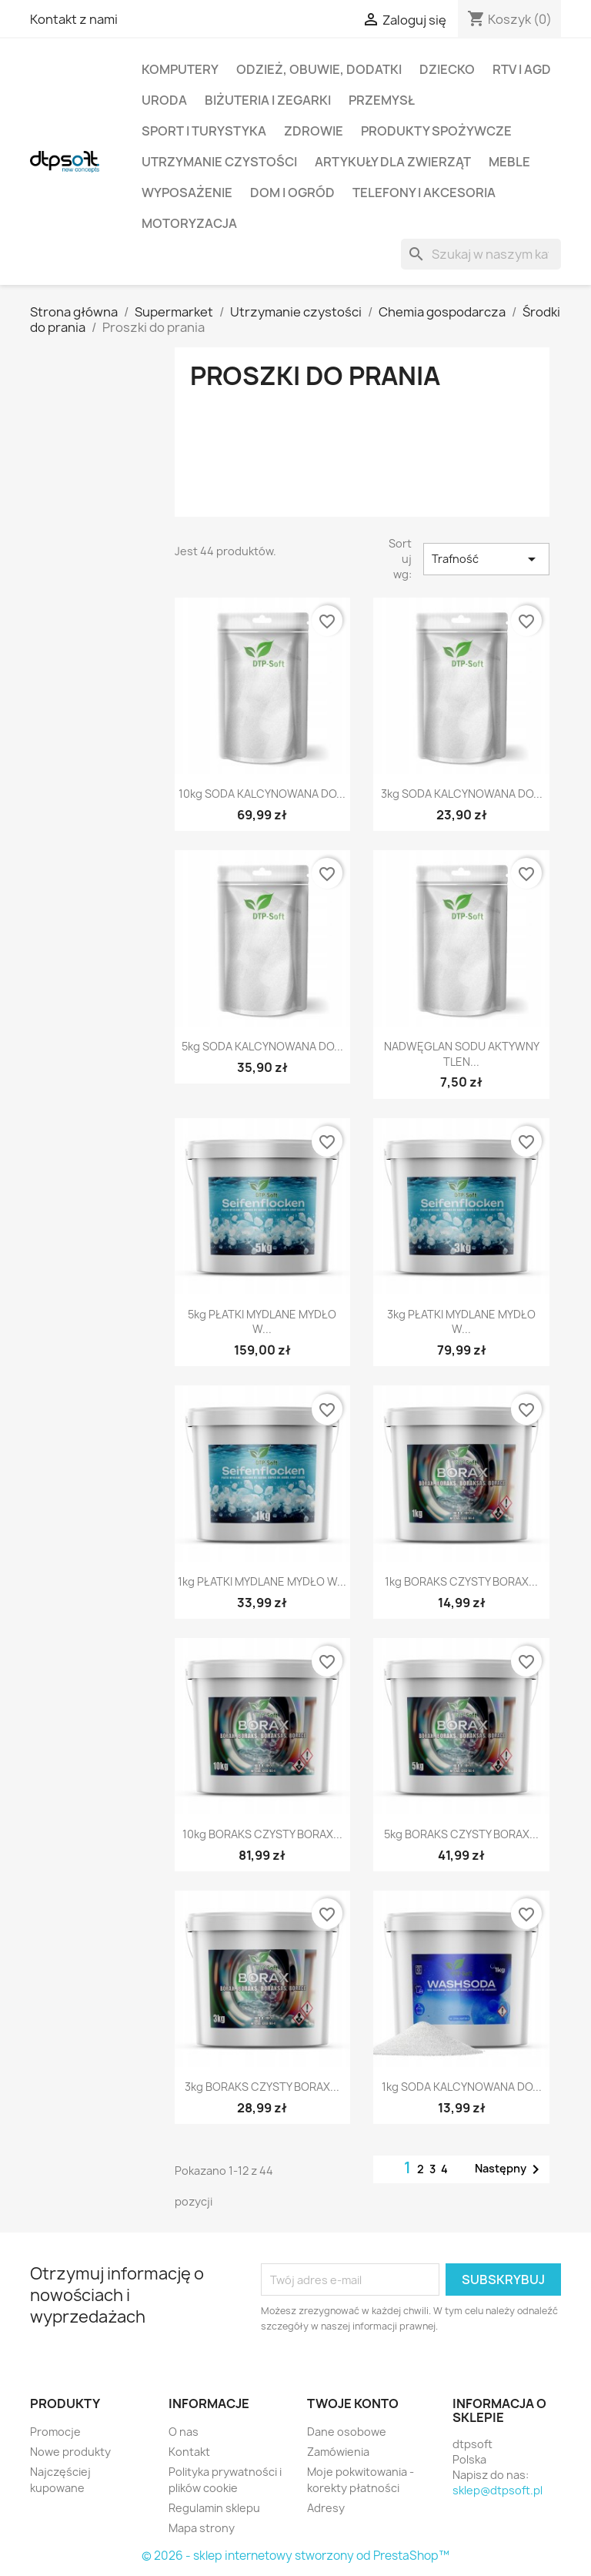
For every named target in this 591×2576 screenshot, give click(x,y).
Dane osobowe (346, 2431)
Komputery (180, 69)
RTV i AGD (521, 69)
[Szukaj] (481, 254)
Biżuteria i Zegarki (268, 100)
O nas (184, 2431)
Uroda (164, 100)
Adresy (326, 2508)
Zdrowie (313, 130)
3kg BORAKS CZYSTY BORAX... (262, 2086)
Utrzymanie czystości (219, 161)
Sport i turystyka (204, 130)
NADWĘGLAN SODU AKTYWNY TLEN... (461, 1054)
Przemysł (382, 100)
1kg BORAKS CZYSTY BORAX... (461, 1581)
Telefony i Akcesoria (424, 192)
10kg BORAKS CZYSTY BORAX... (262, 1834)
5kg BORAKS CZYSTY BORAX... (461, 1834)
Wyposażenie (187, 192)
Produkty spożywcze (436, 130)
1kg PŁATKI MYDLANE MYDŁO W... (262, 1581)
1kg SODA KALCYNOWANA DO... (462, 2086)
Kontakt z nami (74, 19)
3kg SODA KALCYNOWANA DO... (462, 793)
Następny (510, 2169)
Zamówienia (338, 2451)
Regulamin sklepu (214, 2508)
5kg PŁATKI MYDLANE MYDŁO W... (262, 1322)
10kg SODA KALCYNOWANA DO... (262, 793)
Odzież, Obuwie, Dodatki (319, 69)
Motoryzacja (189, 223)
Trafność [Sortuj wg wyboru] (486, 559)
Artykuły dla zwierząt (393, 161)
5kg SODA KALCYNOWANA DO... (262, 1046)
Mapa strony (202, 2528)
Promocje (55, 2431)
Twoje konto (353, 2403)
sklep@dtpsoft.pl (497, 2490)
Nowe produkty (70, 2451)
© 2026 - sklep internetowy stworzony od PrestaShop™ (295, 2556)
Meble (509, 161)
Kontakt (189, 2451)
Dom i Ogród (292, 192)
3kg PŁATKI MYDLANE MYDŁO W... (461, 1322)
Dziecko (447, 69)
